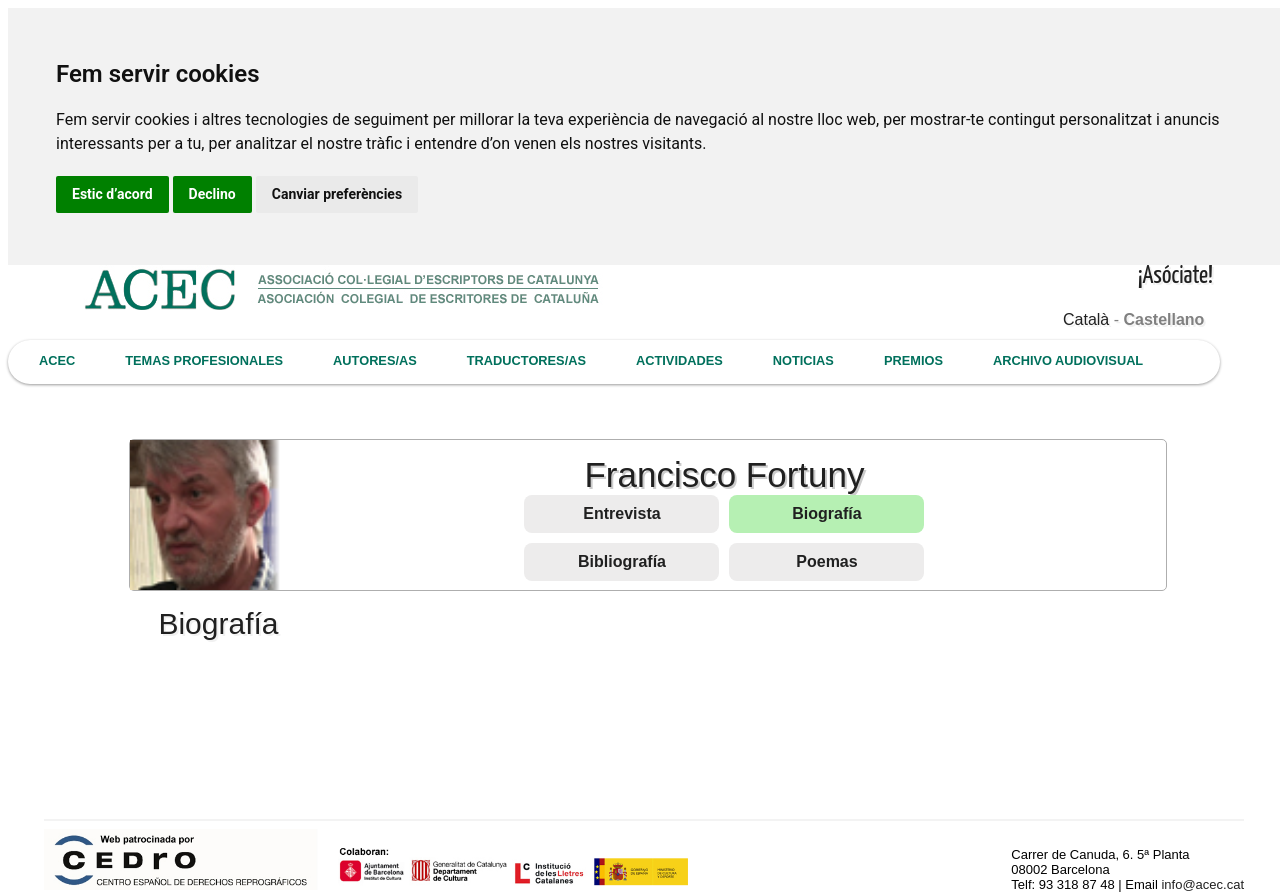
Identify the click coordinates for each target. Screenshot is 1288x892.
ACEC (57, 360)
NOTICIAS (803, 360)
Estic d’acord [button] (112, 194)
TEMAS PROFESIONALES (204, 360)
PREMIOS (913, 360)
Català (1086, 319)
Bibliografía (622, 561)
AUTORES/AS (375, 360)
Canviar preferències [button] (337, 194)
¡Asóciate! (1175, 276)
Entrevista (621, 513)
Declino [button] (212, 194)
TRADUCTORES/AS (526, 360)
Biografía (826, 513)
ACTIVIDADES (679, 360)
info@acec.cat (1202, 884)
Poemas (826, 561)
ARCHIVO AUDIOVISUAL (1068, 360)
